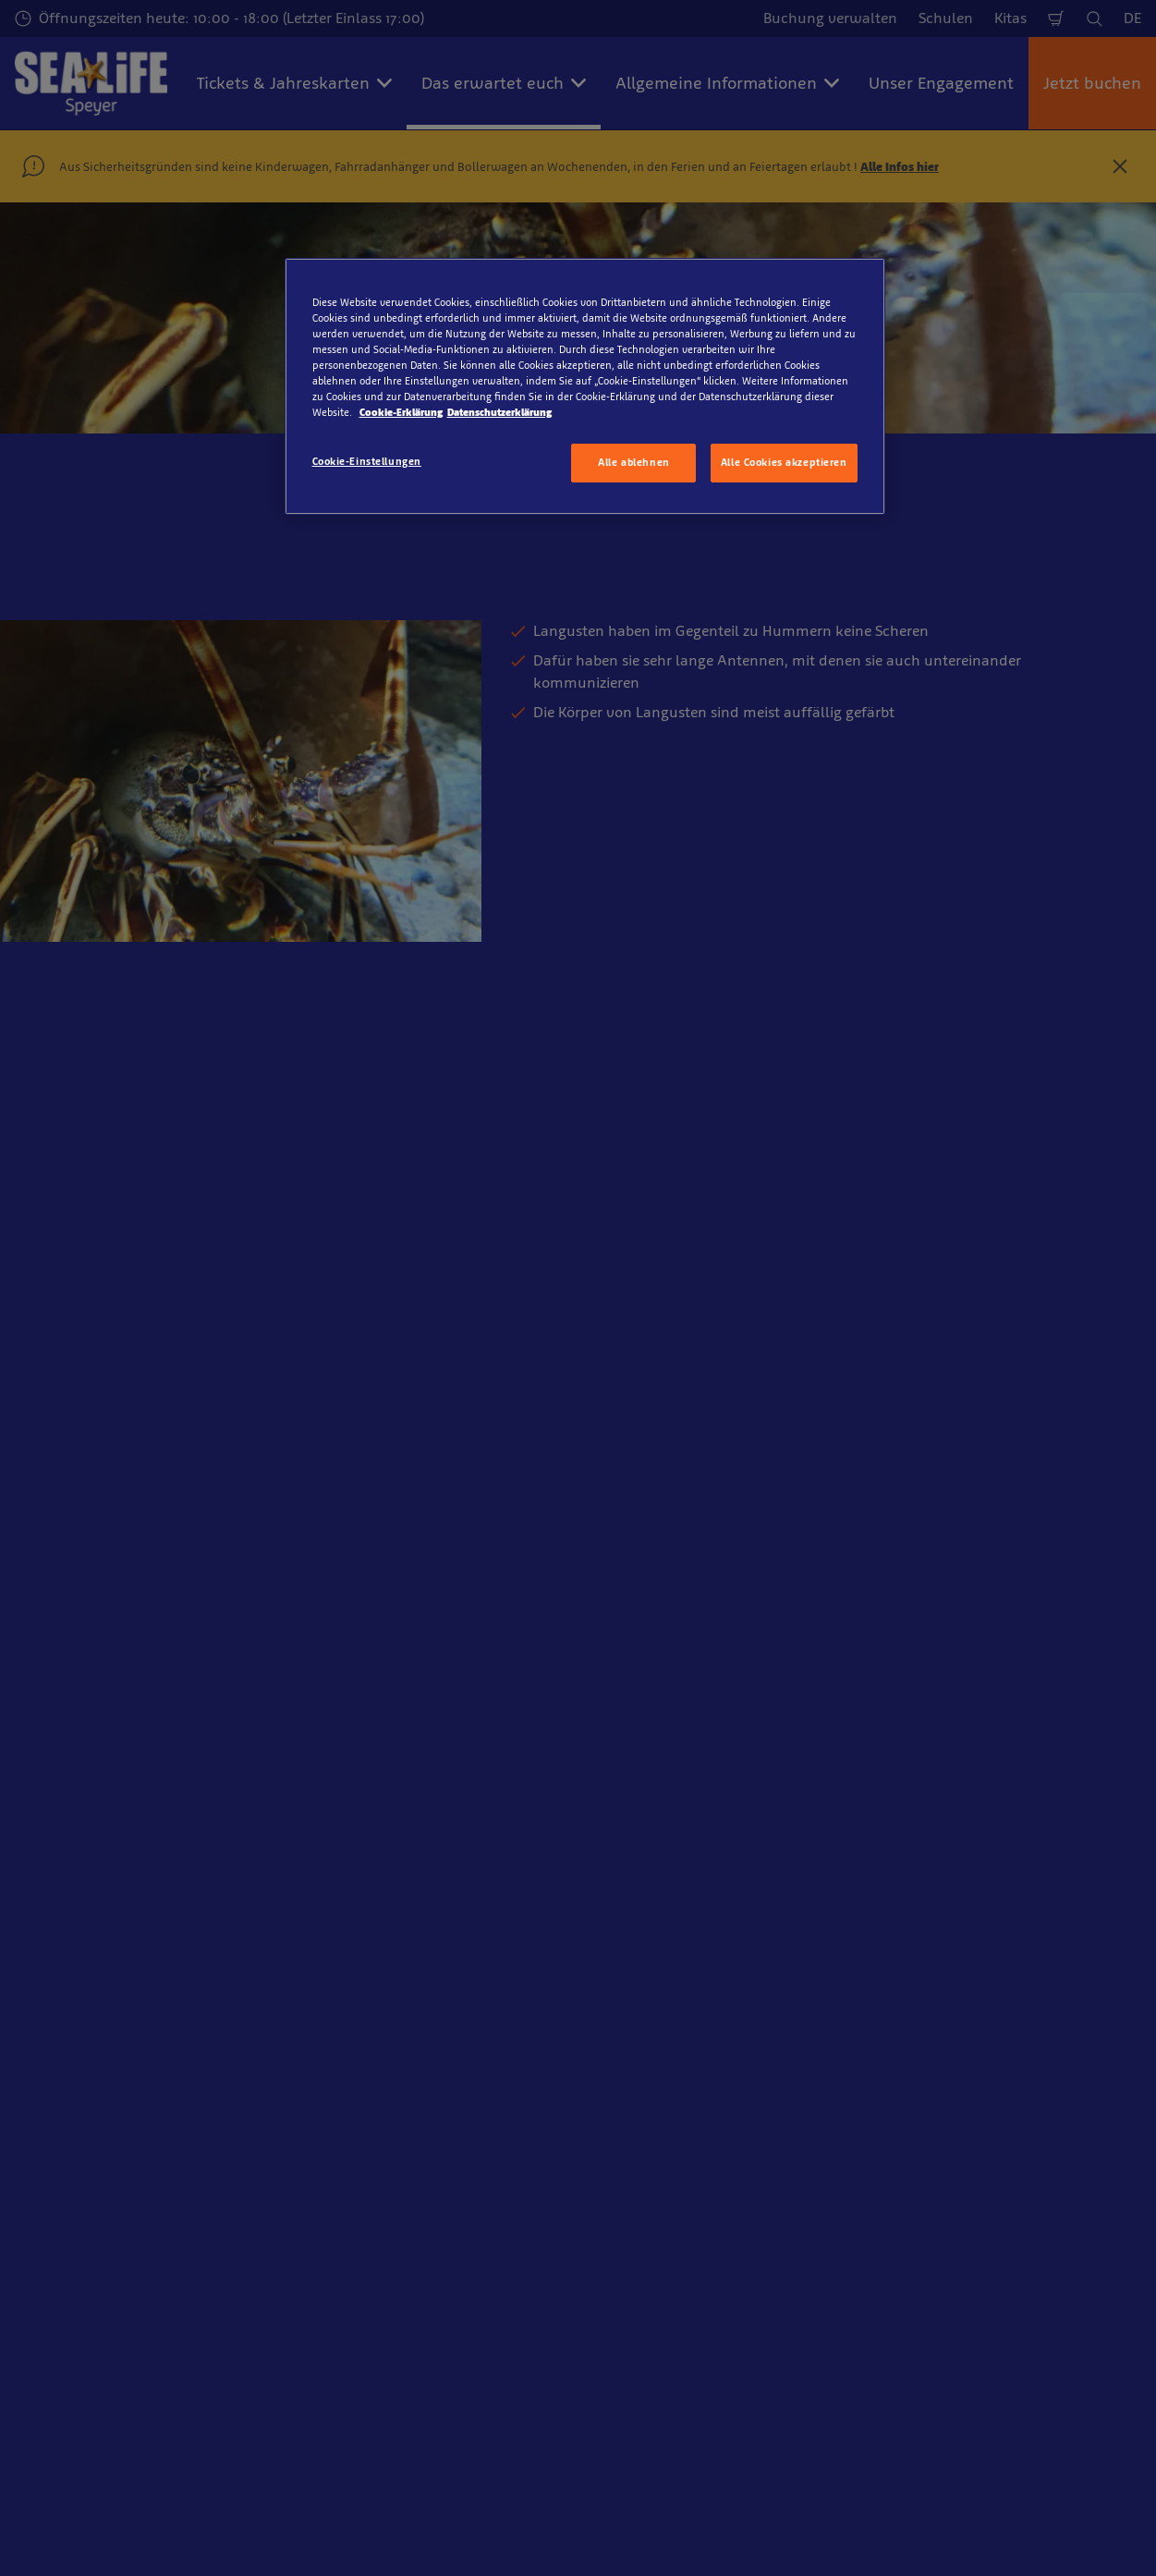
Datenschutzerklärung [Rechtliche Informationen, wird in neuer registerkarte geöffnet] (499, 412)
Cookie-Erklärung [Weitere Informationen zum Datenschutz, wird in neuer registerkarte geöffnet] (401, 412)
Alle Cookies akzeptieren (784, 462)
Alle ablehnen (633, 462)
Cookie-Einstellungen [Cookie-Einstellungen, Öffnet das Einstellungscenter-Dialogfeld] (366, 461)
